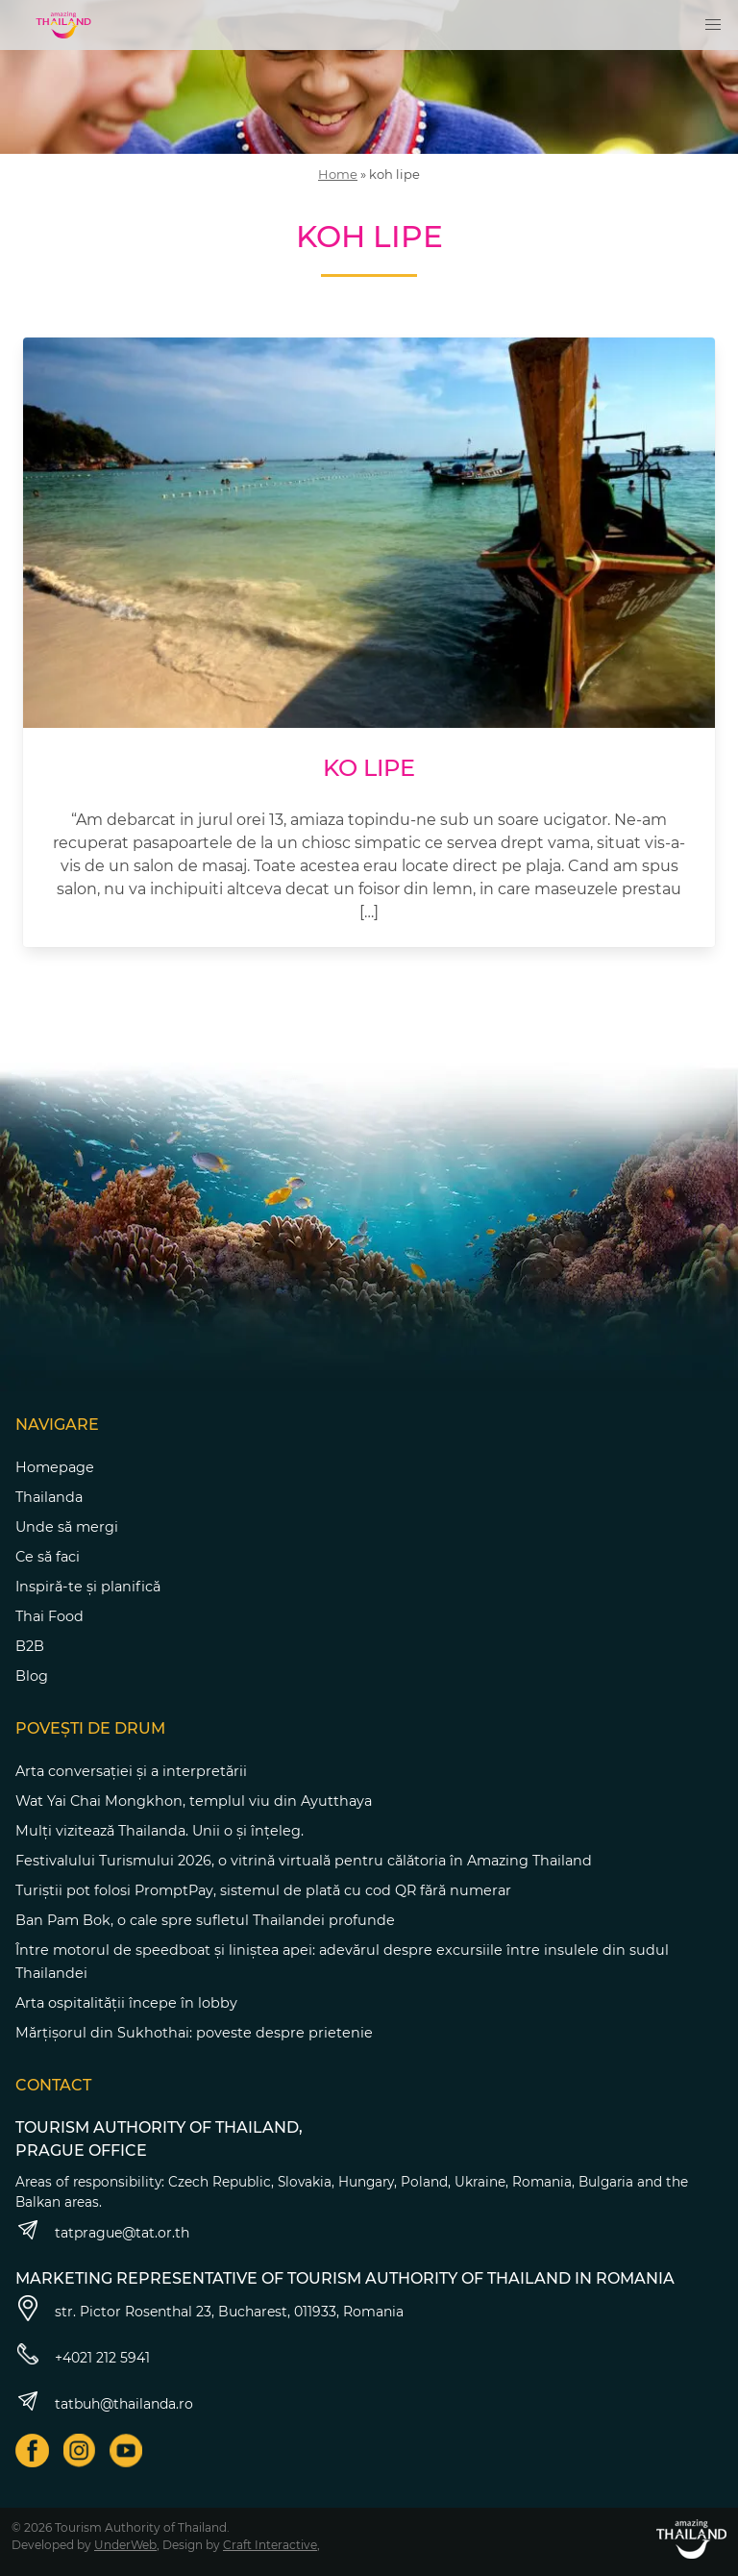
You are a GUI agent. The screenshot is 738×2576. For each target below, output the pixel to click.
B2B (29, 1646)
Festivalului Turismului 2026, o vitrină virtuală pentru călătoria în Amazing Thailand (303, 1860)
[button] (713, 25)
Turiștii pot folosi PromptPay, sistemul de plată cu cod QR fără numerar (263, 1890)
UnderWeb (125, 2545)
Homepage (54, 1467)
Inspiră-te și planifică (87, 1586)
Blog (31, 1676)
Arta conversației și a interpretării (131, 1771)
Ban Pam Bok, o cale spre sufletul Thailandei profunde (205, 1920)
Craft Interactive (270, 2545)
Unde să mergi (66, 1527)
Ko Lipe (369, 768)
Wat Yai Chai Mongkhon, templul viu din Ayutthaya (193, 1801)
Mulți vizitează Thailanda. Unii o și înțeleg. (159, 1830)
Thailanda (49, 1497)
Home (337, 174)
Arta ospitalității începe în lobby (126, 2003)
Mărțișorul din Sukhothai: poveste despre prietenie (194, 2032)
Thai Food (49, 1616)
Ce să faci (47, 1556)
